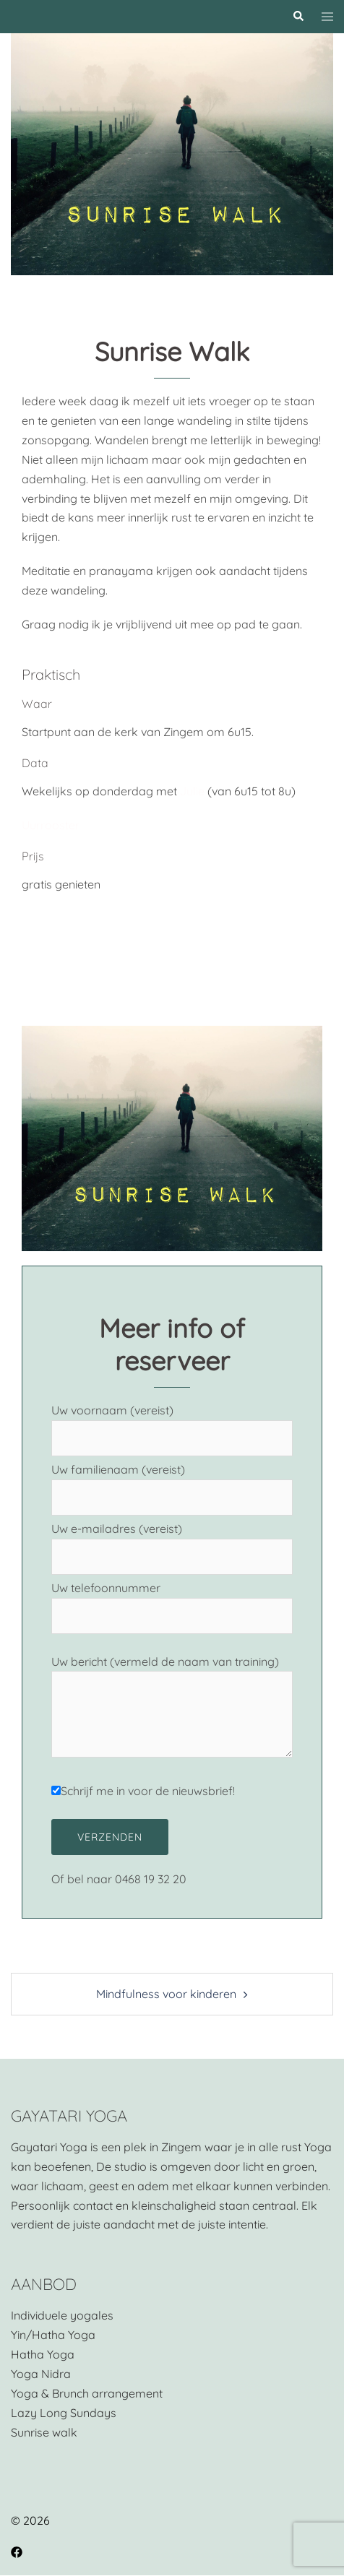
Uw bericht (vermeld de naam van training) (172, 1707)
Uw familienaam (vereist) (172, 1483)
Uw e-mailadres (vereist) (172, 1542)
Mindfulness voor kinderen (166, 1994)
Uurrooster (50, 825)
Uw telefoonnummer (172, 1602)
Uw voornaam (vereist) (172, 1424)
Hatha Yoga (42, 2354)
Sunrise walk (44, 2432)
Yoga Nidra (41, 2374)
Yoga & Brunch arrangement (87, 2393)
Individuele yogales (62, 2315)
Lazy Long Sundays (63, 2413)
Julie (192, 791)
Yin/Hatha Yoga (53, 2335)
